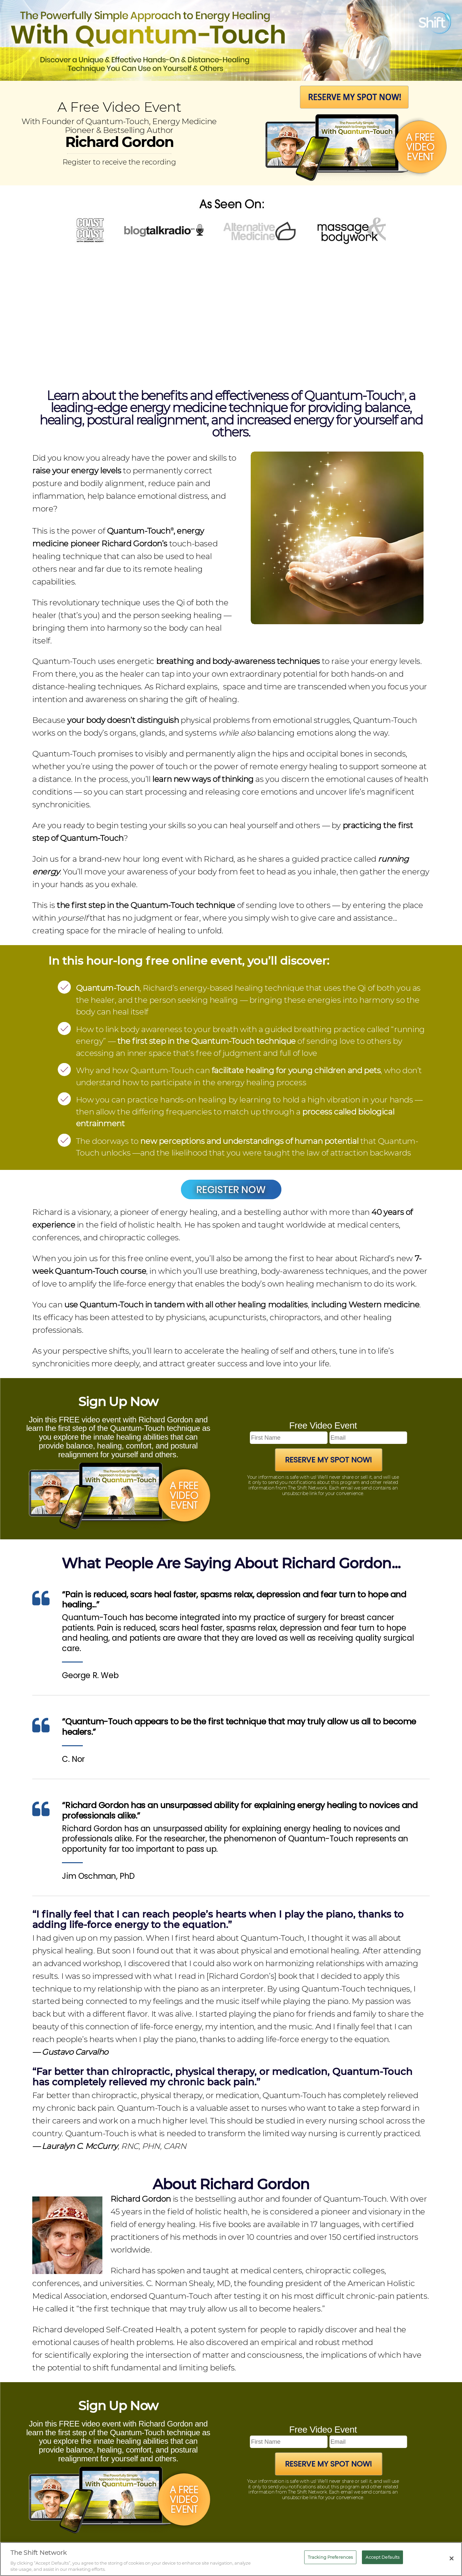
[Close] (451, 2558)
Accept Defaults (382, 2557)
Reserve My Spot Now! (328, 1460)
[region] (231, 2559)
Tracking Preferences (330, 2557)
